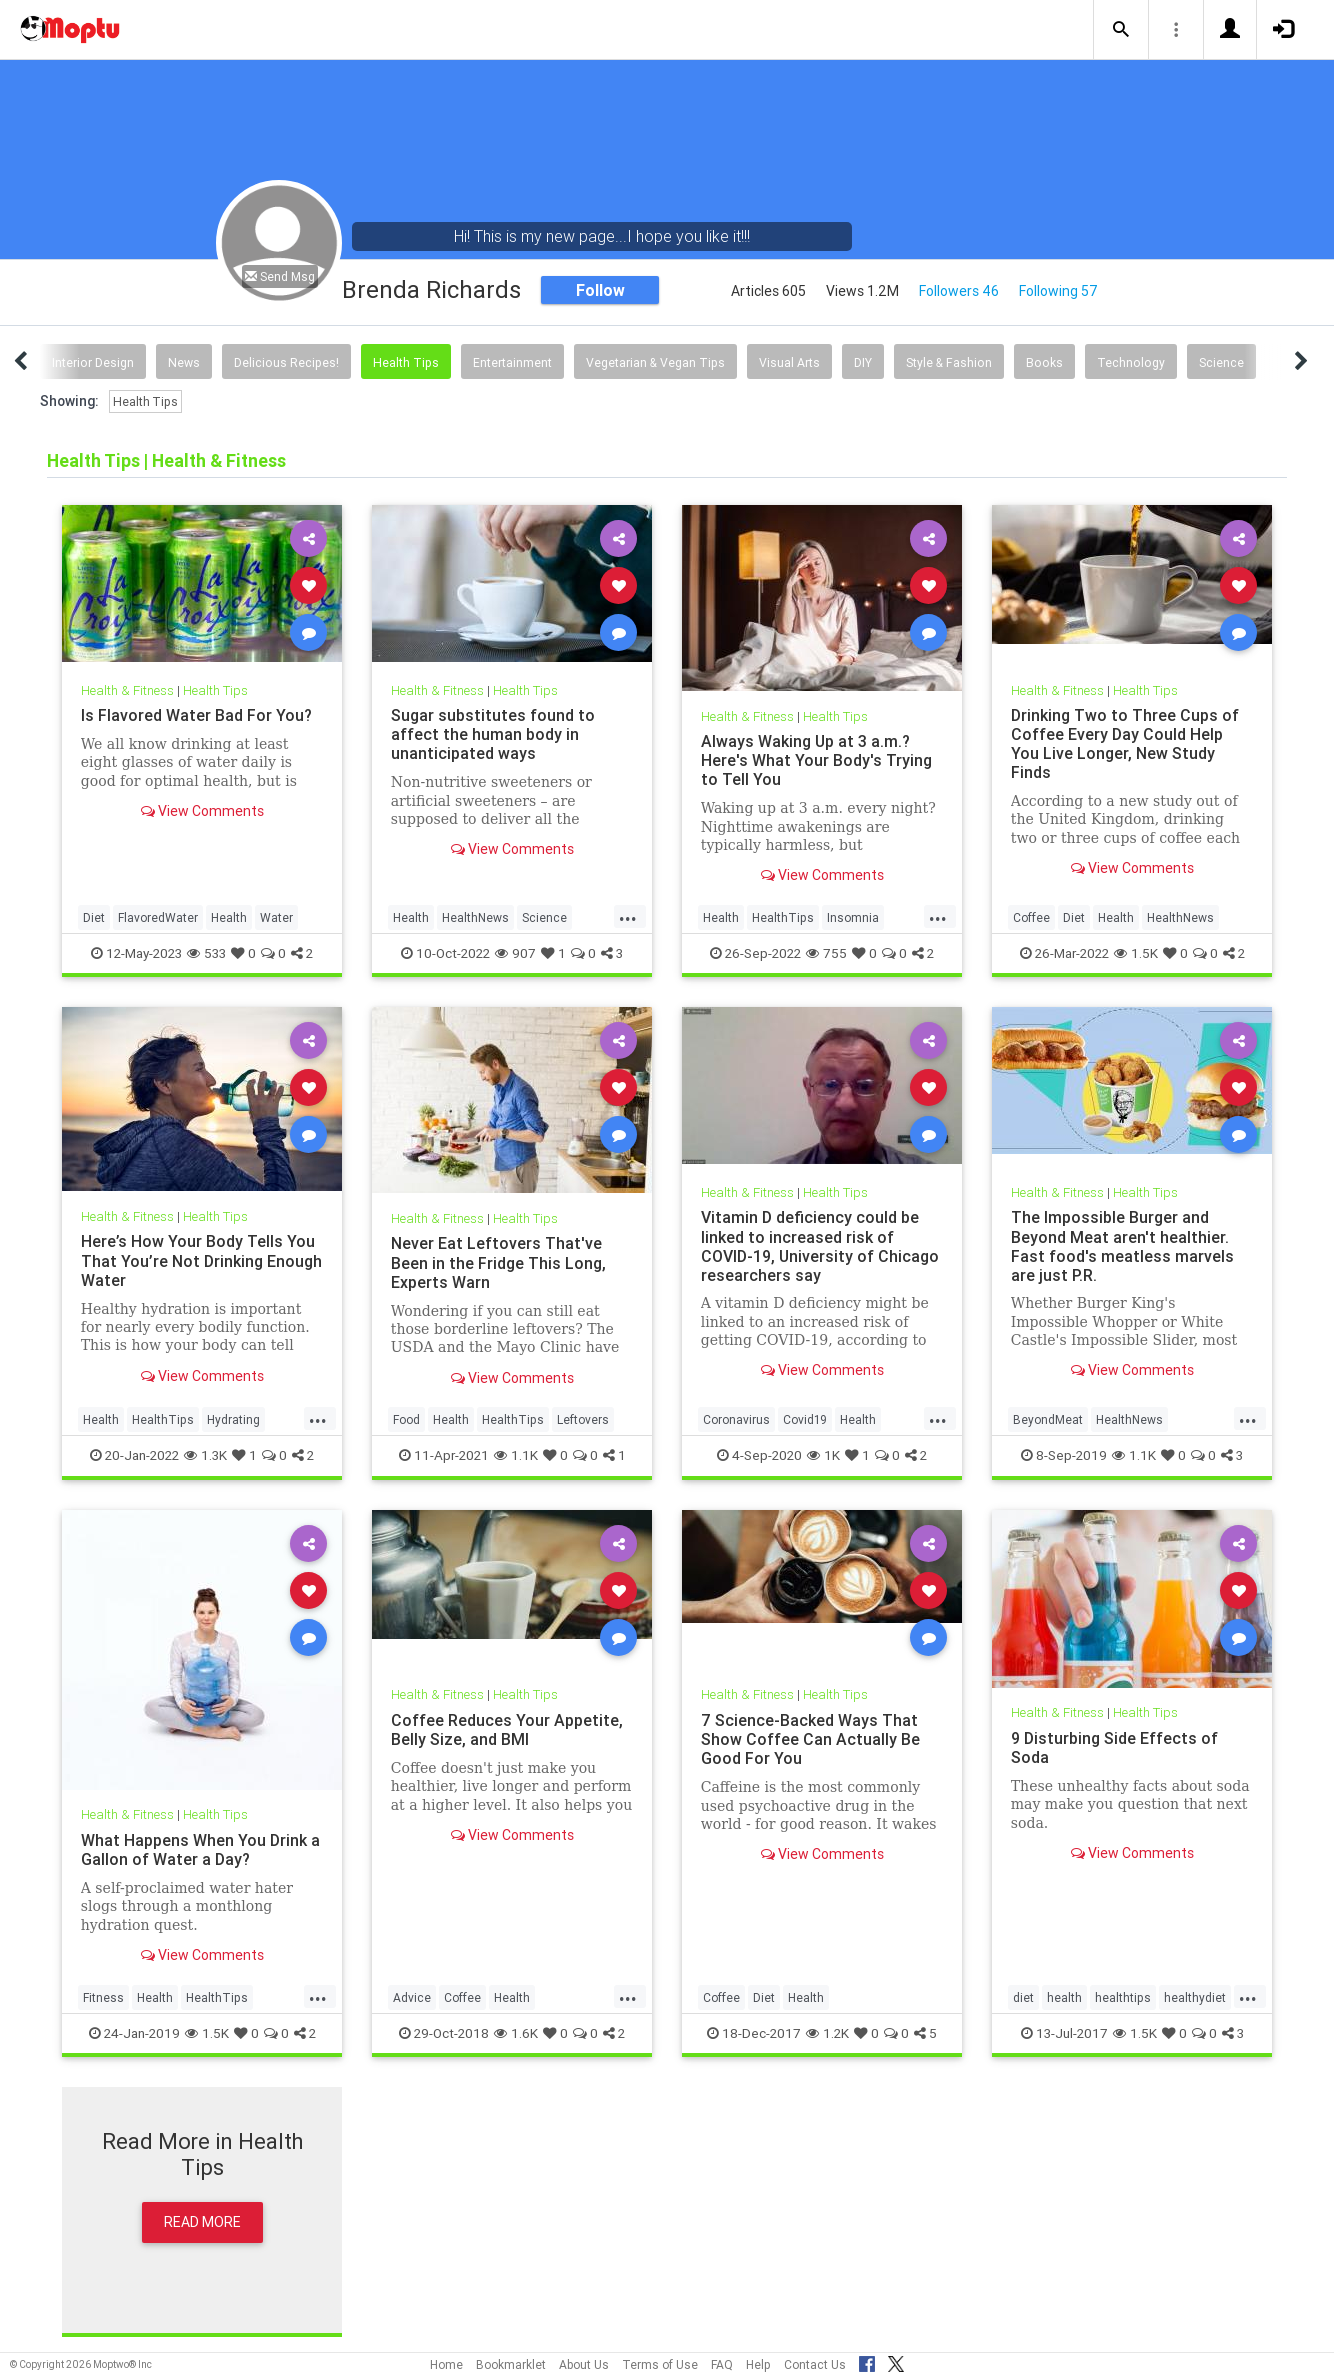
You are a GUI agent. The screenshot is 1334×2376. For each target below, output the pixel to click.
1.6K (516, 2033)
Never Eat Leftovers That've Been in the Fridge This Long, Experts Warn (498, 1262)
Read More (202, 2222)
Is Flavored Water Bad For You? (196, 715)
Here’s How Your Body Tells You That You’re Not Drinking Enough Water (201, 1260)
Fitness (103, 1997)
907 (515, 953)
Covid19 (805, 1419)
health (1064, 1997)
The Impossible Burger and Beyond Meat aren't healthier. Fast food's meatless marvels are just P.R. (1122, 1245)
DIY (863, 362)
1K (823, 1455)
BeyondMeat (1048, 1419)
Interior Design (93, 362)
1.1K (516, 1455)
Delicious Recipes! (286, 362)
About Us (584, 2364)
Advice (412, 1997)
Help (758, 2364)
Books (1044, 362)
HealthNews (475, 917)
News (184, 362)
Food (406, 1419)
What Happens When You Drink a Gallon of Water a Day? (200, 1849)
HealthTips (783, 917)
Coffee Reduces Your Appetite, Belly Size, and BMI (507, 1729)
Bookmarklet (511, 2364)
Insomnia (853, 917)
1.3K (205, 1455)
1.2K (827, 2033)
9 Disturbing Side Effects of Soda (1114, 1747)
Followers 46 (959, 291)
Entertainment (512, 362)
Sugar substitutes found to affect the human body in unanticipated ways (493, 734)
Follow (600, 290)
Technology (1131, 362)
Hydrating (233, 1419)
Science (1221, 362)
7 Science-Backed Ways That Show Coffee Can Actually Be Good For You (810, 1739)
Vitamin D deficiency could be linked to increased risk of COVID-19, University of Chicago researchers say (820, 1245)
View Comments (202, 811)
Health (229, 917)
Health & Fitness (127, 690)
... (628, 916)
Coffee (1031, 917)
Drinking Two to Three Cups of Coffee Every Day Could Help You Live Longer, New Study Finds (1125, 743)
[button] (1121, 30)
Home (446, 2364)
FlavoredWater (158, 917)
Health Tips (406, 362)
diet (1023, 1997)
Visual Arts (789, 362)
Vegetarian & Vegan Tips (655, 362)
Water (276, 917)
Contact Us (815, 2364)
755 (826, 953)
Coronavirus (736, 1419)
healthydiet (1195, 1997)
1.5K (1136, 953)
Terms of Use (660, 2364)
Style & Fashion (949, 362)
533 (206, 953)
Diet (94, 917)
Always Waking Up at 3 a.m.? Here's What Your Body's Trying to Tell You (816, 760)
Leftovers (583, 1419)
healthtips (1123, 1997)
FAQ (722, 2364)
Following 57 (1058, 291)
